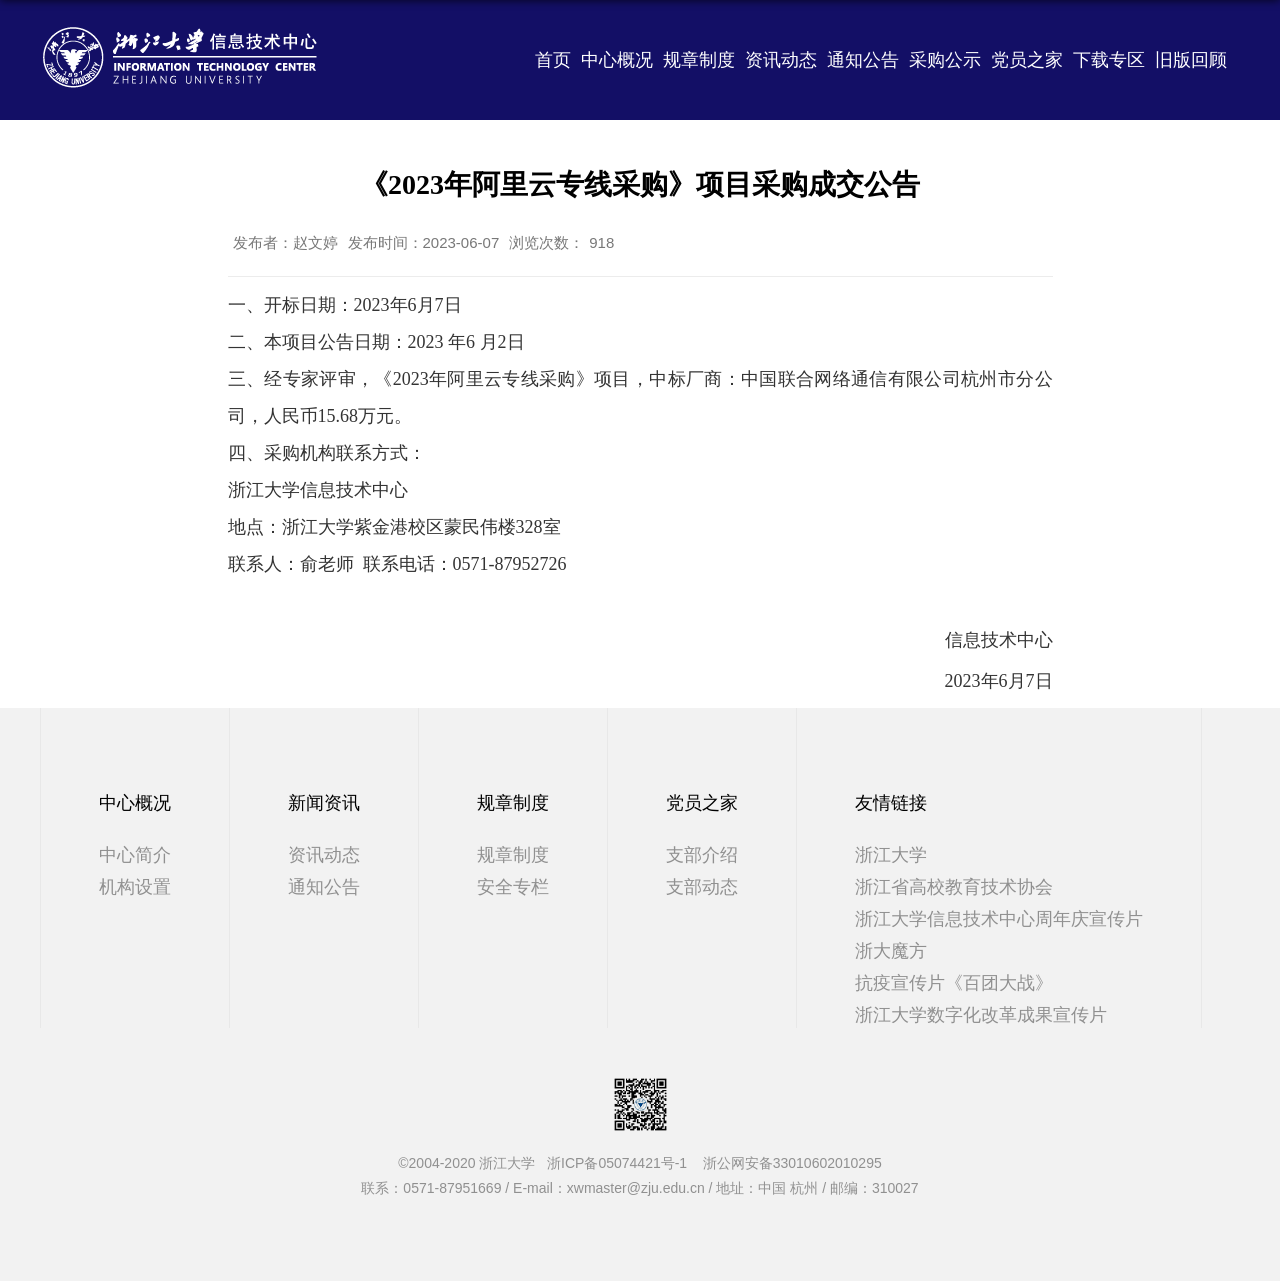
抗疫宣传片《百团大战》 (954, 983)
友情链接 (891, 803)
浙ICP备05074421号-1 (623, 1163)
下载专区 (1109, 60)
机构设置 (135, 887)
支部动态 (702, 887)
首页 (553, 60)
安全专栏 (513, 887)
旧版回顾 (1191, 60)
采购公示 (945, 60)
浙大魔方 (891, 951)
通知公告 (863, 60)
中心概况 (617, 60)
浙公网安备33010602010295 (792, 1163)
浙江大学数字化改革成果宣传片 (981, 1015)
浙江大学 (891, 855)
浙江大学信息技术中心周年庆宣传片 (999, 919)
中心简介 (135, 855)
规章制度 (699, 60)
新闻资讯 (324, 803)
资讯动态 (781, 60)
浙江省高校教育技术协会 (954, 887)
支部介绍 (702, 855)
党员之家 (1027, 60)
